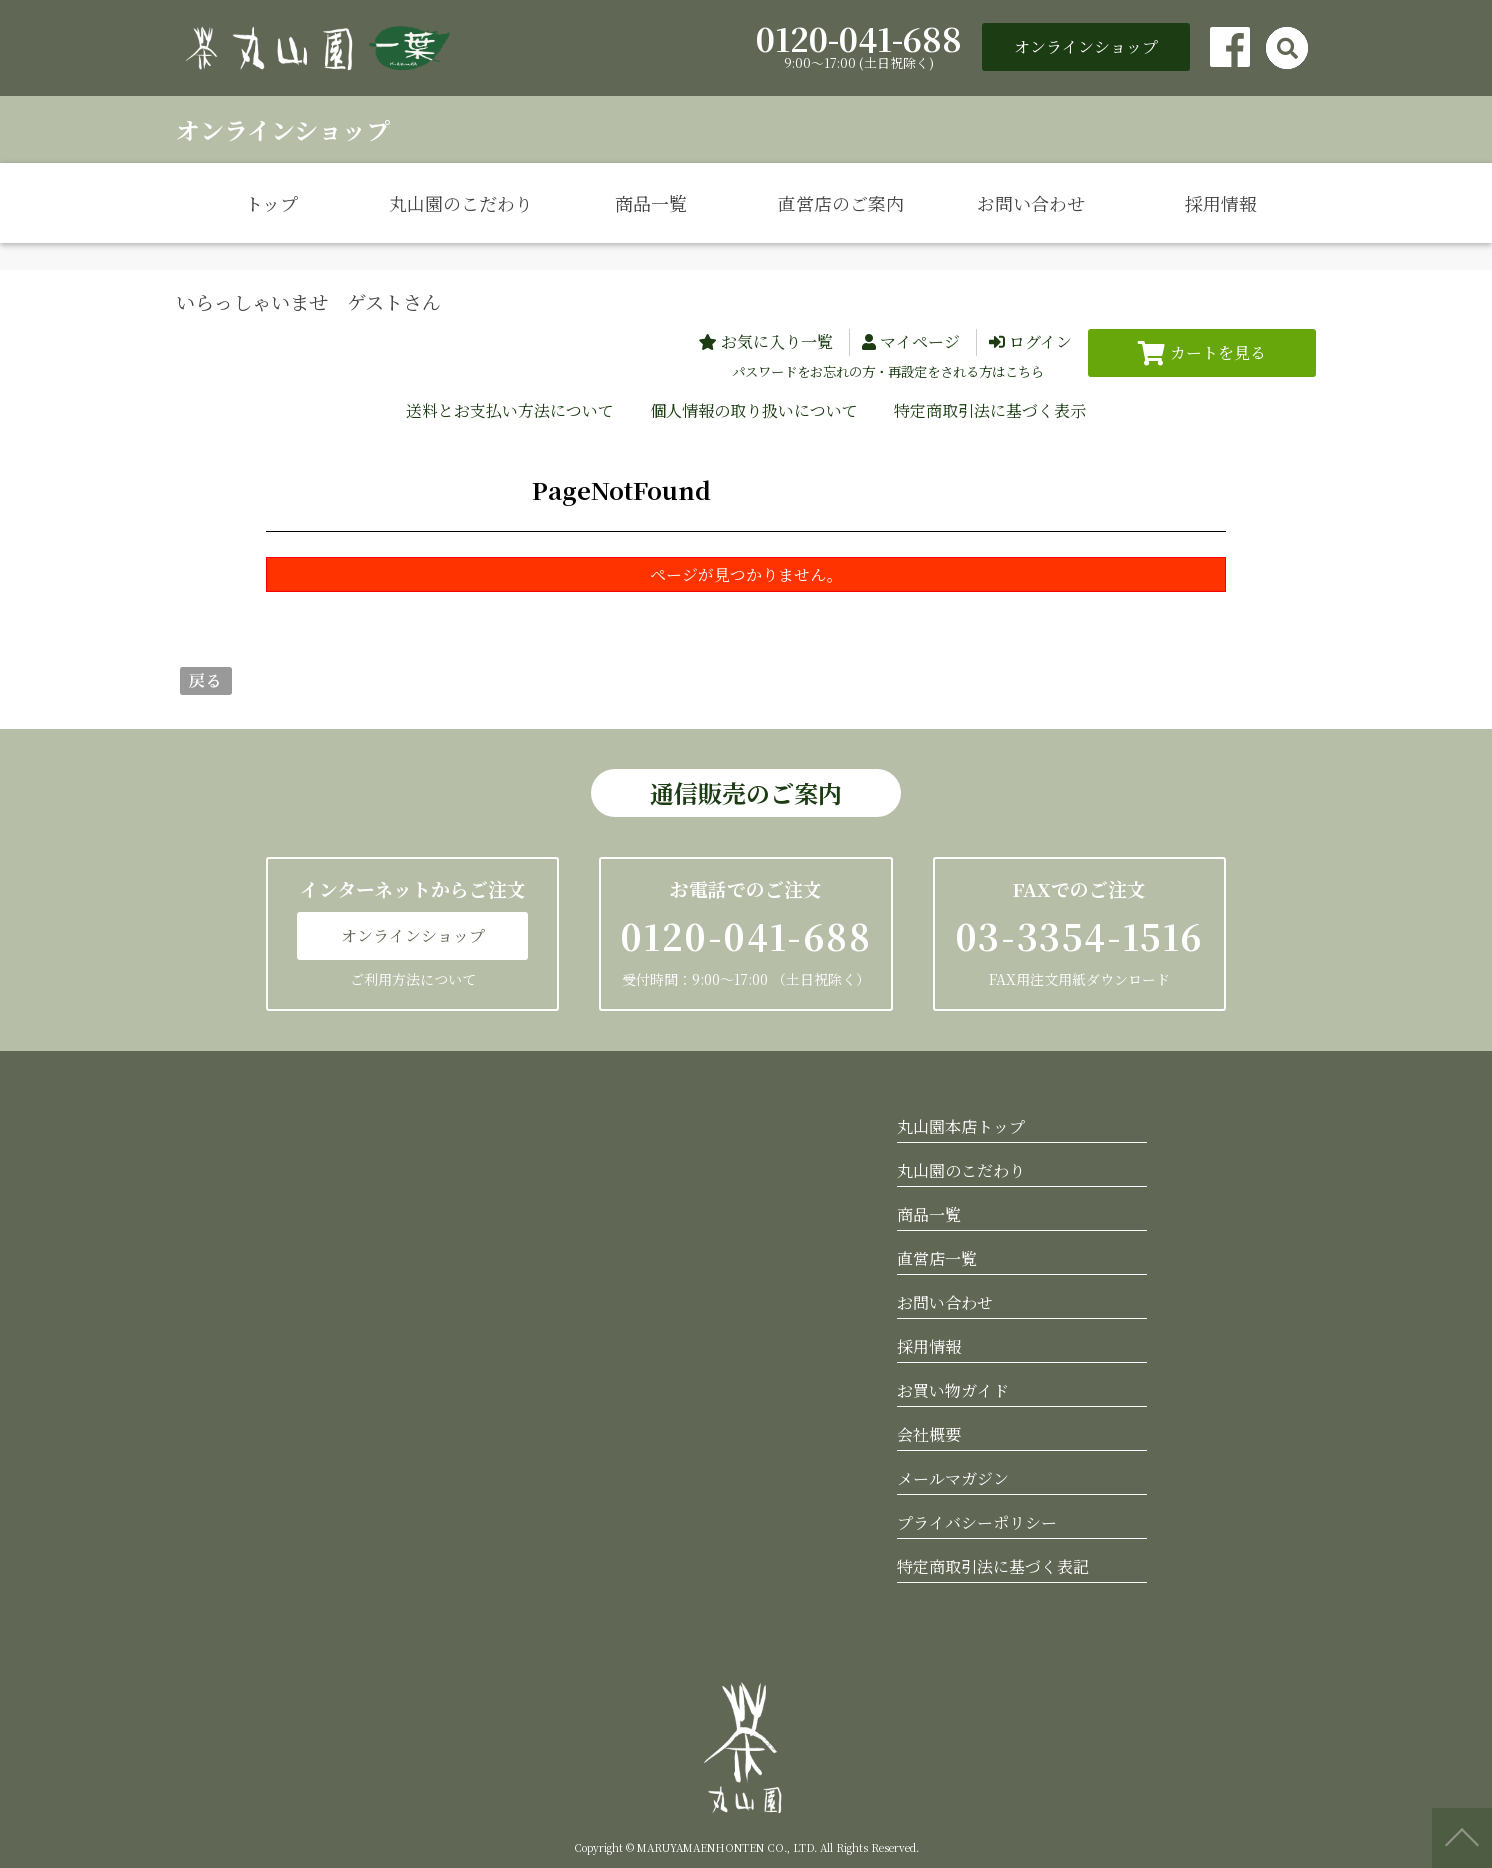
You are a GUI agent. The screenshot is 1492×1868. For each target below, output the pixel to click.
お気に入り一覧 (777, 341)
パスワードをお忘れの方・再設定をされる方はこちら (888, 371)
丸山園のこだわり (461, 203)
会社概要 (929, 1434)
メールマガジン (953, 1478)
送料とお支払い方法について (510, 410)
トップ (271, 203)
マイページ (920, 341)
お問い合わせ (1031, 203)
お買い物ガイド (953, 1390)
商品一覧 (651, 203)
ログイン (1040, 341)
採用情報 (1221, 203)
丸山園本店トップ (961, 1126)
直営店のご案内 (841, 203)
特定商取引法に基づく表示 (990, 410)
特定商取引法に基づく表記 (993, 1566)
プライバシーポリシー (977, 1522)
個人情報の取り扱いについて (754, 410)
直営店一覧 (937, 1258)
